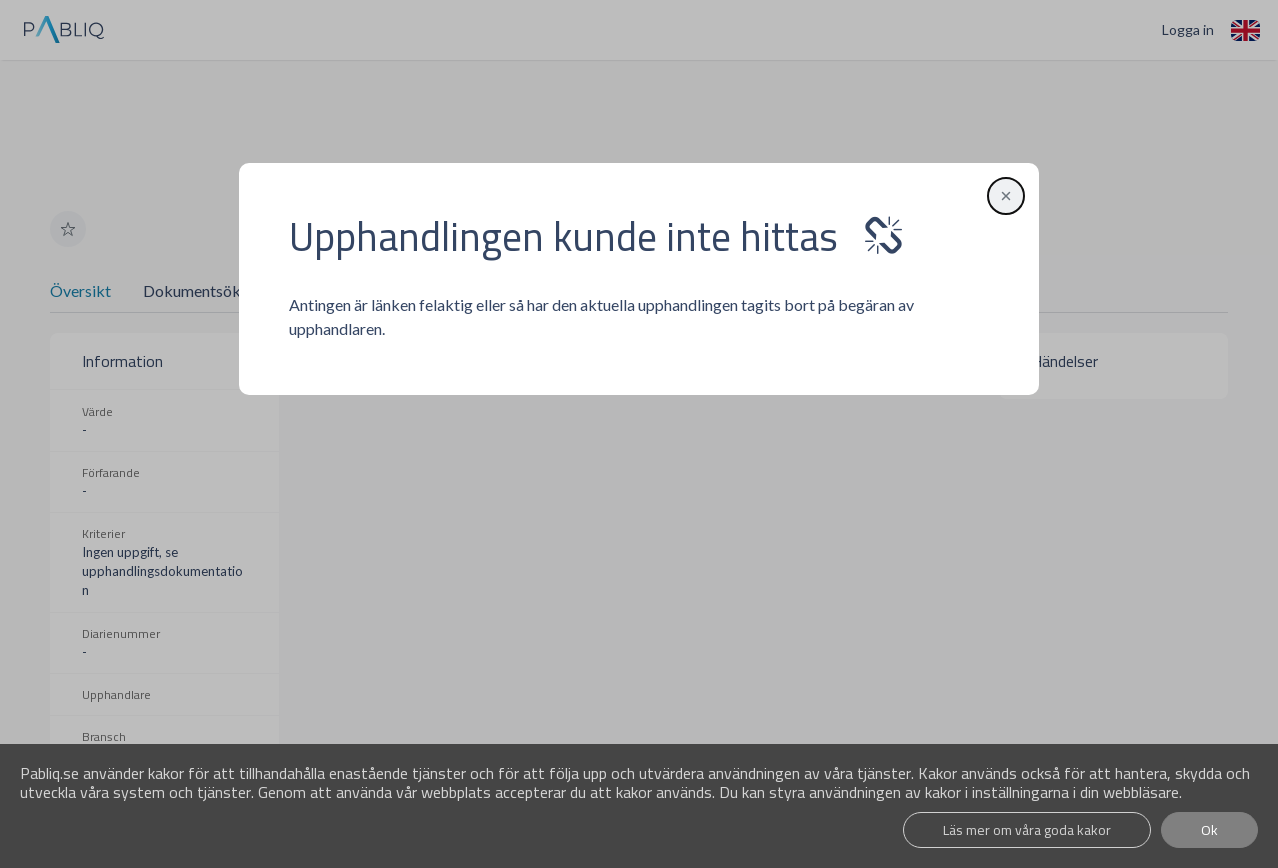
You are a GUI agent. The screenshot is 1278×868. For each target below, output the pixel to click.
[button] (1003, 196)
